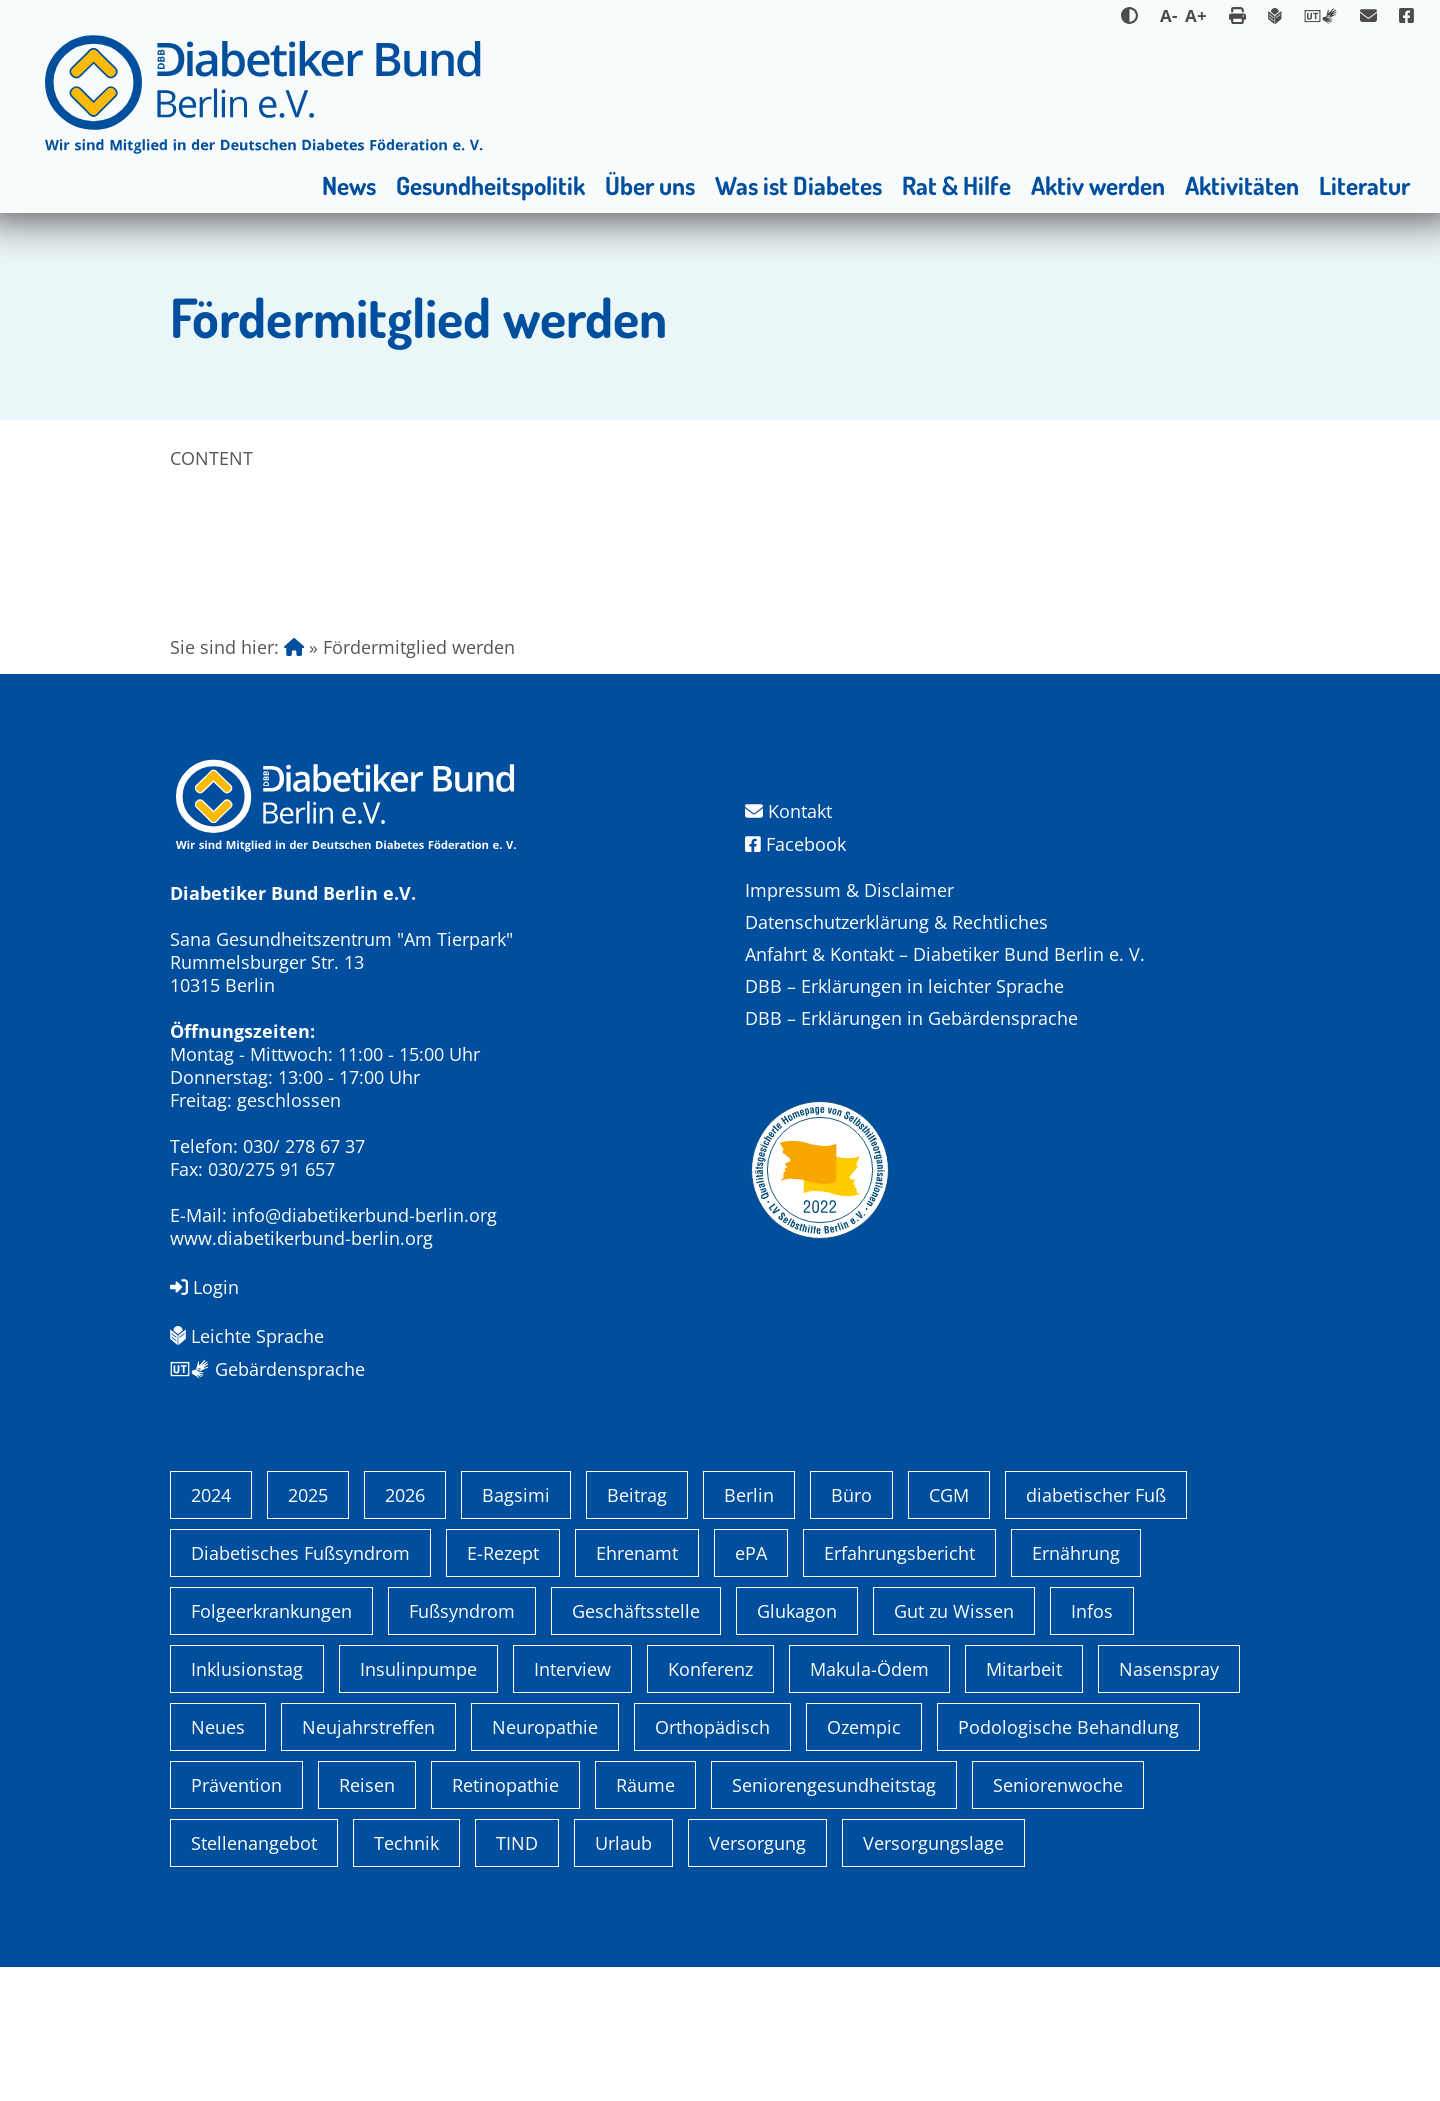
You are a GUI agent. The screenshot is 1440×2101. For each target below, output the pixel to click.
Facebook (795, 844)
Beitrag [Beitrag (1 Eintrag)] (637, 1629)
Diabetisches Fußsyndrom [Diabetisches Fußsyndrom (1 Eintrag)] (300, 1687)
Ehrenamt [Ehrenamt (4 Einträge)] (637, 1687)
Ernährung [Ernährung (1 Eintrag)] (1076, 1687)
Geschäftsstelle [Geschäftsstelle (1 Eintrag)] (636, 1745)
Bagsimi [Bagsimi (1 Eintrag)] (516, 1629)
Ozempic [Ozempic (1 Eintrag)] (864, 1861)
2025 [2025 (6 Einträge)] (308, 1629)
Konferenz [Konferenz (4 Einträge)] (710, 1803)
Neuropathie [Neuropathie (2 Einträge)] (545, 1861)
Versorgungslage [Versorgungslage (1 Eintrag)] (933, 1977)
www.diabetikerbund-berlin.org (301, 1238)
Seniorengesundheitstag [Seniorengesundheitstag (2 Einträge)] (834, 1919)
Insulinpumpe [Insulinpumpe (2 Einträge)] (418, 1803)
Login (204, 1287)
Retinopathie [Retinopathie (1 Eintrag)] (505, 1919)
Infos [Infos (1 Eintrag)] (1092, 1745)
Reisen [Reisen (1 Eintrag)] (367, 1919)
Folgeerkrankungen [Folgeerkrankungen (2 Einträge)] (271, 1745)
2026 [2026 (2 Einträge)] (405, 1629)
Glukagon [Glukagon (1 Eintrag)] (797, 1745)
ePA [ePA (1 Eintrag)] (751, 1687)
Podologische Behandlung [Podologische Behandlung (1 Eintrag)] (1068, 1861)
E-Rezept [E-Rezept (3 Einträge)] (503, 1687)
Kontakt (788, 811)
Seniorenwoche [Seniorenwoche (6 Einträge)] (1058, 1919)
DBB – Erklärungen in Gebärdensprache (911, 1018)
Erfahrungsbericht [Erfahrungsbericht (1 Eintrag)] (899, 1687)
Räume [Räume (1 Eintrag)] (645, 1919)
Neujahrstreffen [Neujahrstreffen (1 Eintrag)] (368, 1861)
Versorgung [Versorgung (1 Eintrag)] (757, 1977)
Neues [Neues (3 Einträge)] (218, 1861)
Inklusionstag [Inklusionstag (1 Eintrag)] (247, 1803)
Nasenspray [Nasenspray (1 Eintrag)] (1169, 1803)
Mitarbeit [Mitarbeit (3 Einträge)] (1024, 1803)
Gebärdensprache (267, 1369)
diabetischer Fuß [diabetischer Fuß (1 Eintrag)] (1096, 1629)
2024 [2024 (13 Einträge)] (211, 1629)
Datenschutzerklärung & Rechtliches (896, 922)
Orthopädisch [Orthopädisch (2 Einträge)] (712, 1861)
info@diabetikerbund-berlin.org (364, 1215)
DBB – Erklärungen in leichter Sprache (904, 986)
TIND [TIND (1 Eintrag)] (517, 1977)
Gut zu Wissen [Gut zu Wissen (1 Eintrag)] (954, 1745)
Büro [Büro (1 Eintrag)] (851, 1629)
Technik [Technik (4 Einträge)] (406, 1977)
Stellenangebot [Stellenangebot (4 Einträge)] (254, 1977)
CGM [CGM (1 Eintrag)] (949, 1629)
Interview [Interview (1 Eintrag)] (572, 1803)
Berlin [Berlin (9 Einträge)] (749, 1629)
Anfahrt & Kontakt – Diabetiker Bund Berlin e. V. (945, 954)
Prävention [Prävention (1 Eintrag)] (236, 1919)
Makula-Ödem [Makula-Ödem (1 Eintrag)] (869, 1803)
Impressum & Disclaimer (849, 890)
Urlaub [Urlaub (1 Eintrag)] (623, 1977)
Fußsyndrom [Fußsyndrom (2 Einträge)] (462, 1745)
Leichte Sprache (247, 1336)
